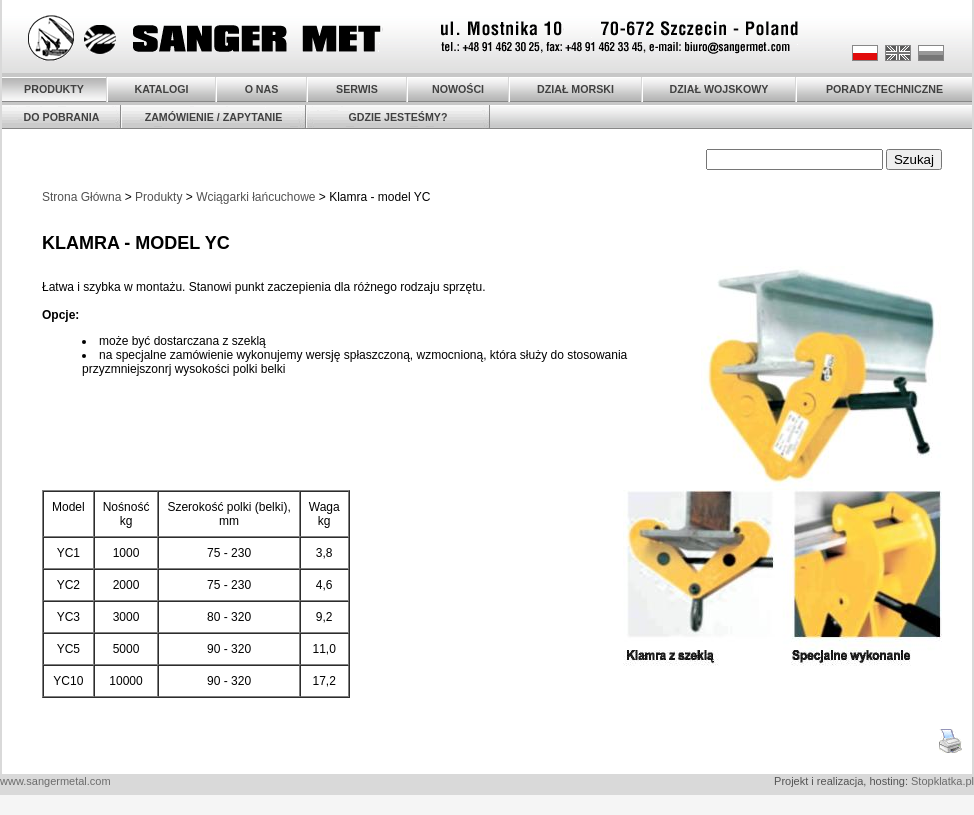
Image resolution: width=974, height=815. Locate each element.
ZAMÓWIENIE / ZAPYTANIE (214, 117)
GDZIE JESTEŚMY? (398, 117)
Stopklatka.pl (942, 781)
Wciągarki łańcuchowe (255, 197)
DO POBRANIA (62, 117)
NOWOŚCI (458, 89)
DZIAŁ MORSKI (575, 89)
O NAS (262, 89)
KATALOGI (161, 89)
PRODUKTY (54, 89)
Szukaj (914, 159)
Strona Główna (81, 197)
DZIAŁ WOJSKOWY (719, 89)
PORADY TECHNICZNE (884, 89)
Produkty (158, 197)
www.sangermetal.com (55, 781)
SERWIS (357, 89)
